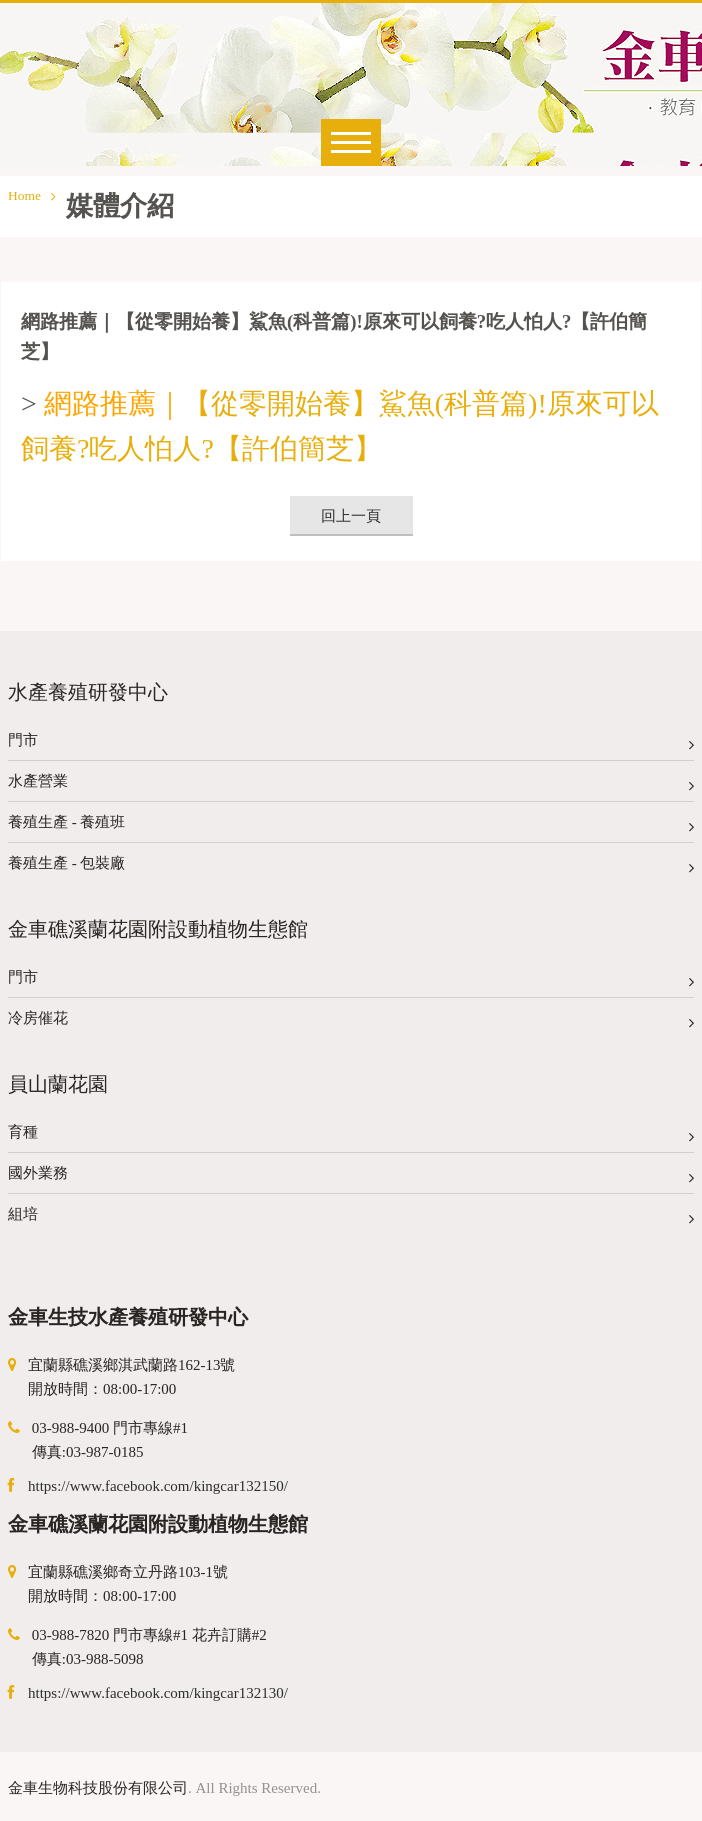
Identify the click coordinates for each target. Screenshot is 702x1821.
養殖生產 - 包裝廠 (351, 867)
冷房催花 (351, 1022)
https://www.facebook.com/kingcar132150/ (158, 1486)
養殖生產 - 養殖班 (351, 826)
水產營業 (351, 785)
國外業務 (351, 1177)
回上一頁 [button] (351, 516)
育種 (351, 1136)
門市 (351, 744)
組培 (351, 1218)
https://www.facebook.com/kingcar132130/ (158, 1693)
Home (32, 195)
